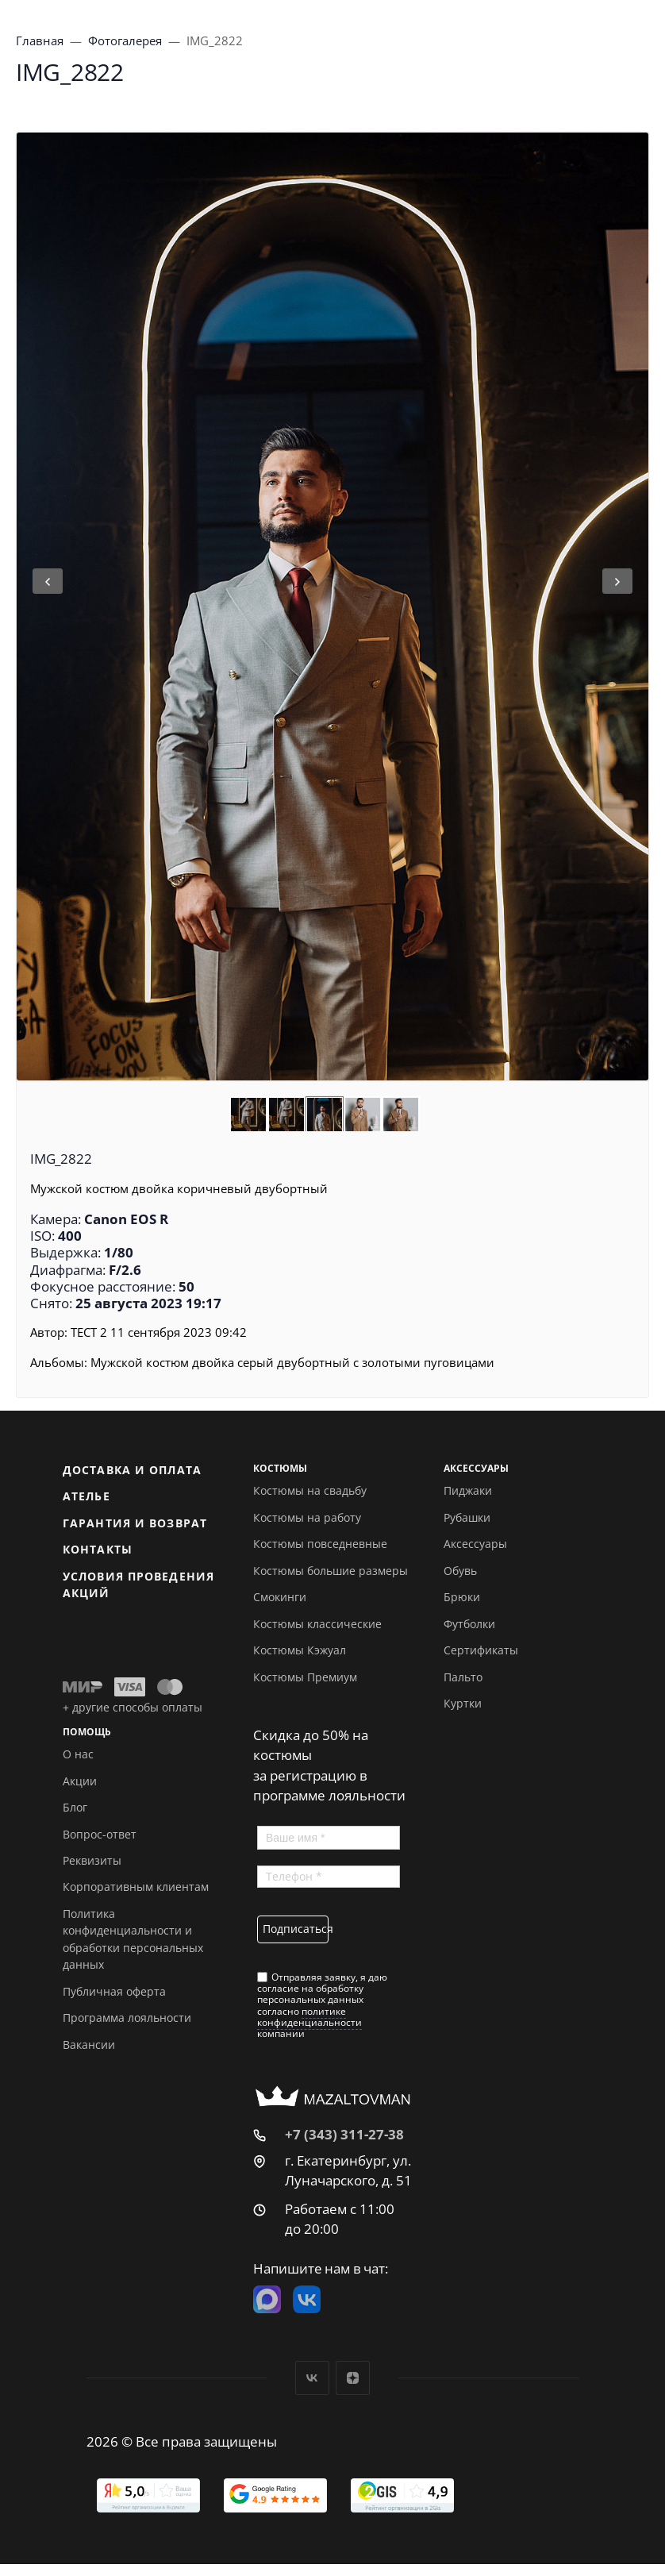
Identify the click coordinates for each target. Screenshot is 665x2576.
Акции (80, 1781)
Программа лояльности (127, 2017)
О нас (78, 1754)
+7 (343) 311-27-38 (344, 2134)
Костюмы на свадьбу (310, 1490)
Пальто (463, 1677)
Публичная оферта (114, 1991)
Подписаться (296, 1928)
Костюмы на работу (307, 1517)
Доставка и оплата (132, 1469)
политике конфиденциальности (309, 2016)
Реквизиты (92, 1860)
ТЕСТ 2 (89, 1332)
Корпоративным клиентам (136, 1886)
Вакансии (89, 2044)
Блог (75, 1807)
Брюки (462, 1596)
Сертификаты (481, 1650)
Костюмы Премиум (305, 1677)
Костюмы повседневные (320, 1543)
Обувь (460, 1570)
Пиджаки (468, 1490)
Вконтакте (312, 2378)
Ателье (86, 1496)
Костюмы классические (317, 1623)
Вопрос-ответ (99, 1834)
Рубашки (467, 1517)
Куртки (463, 1703)
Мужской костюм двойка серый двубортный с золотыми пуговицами (292, 1362)
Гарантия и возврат (135, 1523)
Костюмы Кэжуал (299, 1650)
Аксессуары (475, 1543)
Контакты (98, 1549)
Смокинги (279, 1596)
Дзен (353, 2378)
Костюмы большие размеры (330, 1570)
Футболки (469, 1623)
